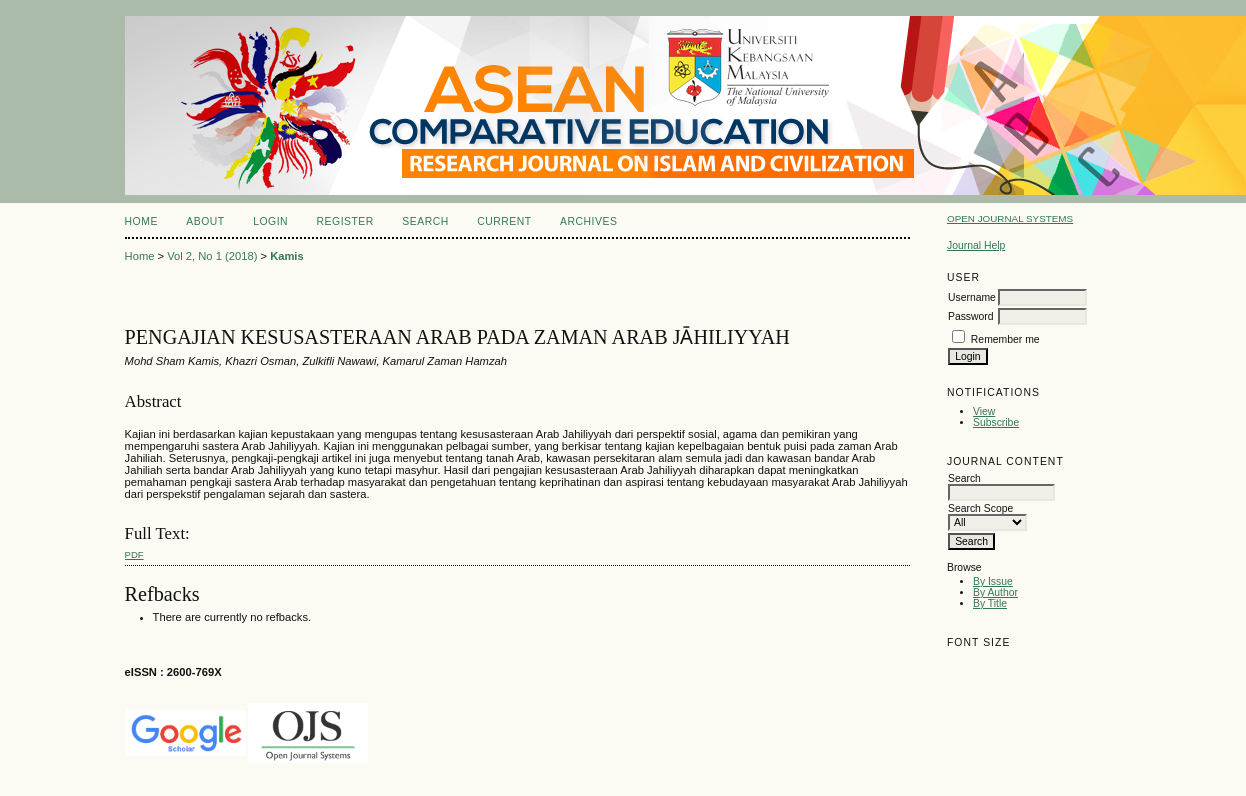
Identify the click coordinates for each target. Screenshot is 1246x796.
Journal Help (976, 245)
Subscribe (996, 422)
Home (141, 221)
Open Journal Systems (1010, 218)
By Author (995, 592)
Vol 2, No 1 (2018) (212, 256)
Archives (588, 221)
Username (972, 297)
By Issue (993, 581)
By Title (990, 603)
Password (971, 316)
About (205, 221)
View (984, 411)
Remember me (1005, 339)
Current (504, 221)
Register (345, 221)
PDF (134, 554)
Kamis (287, 256)
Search (425, 221)
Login (270, 221)
